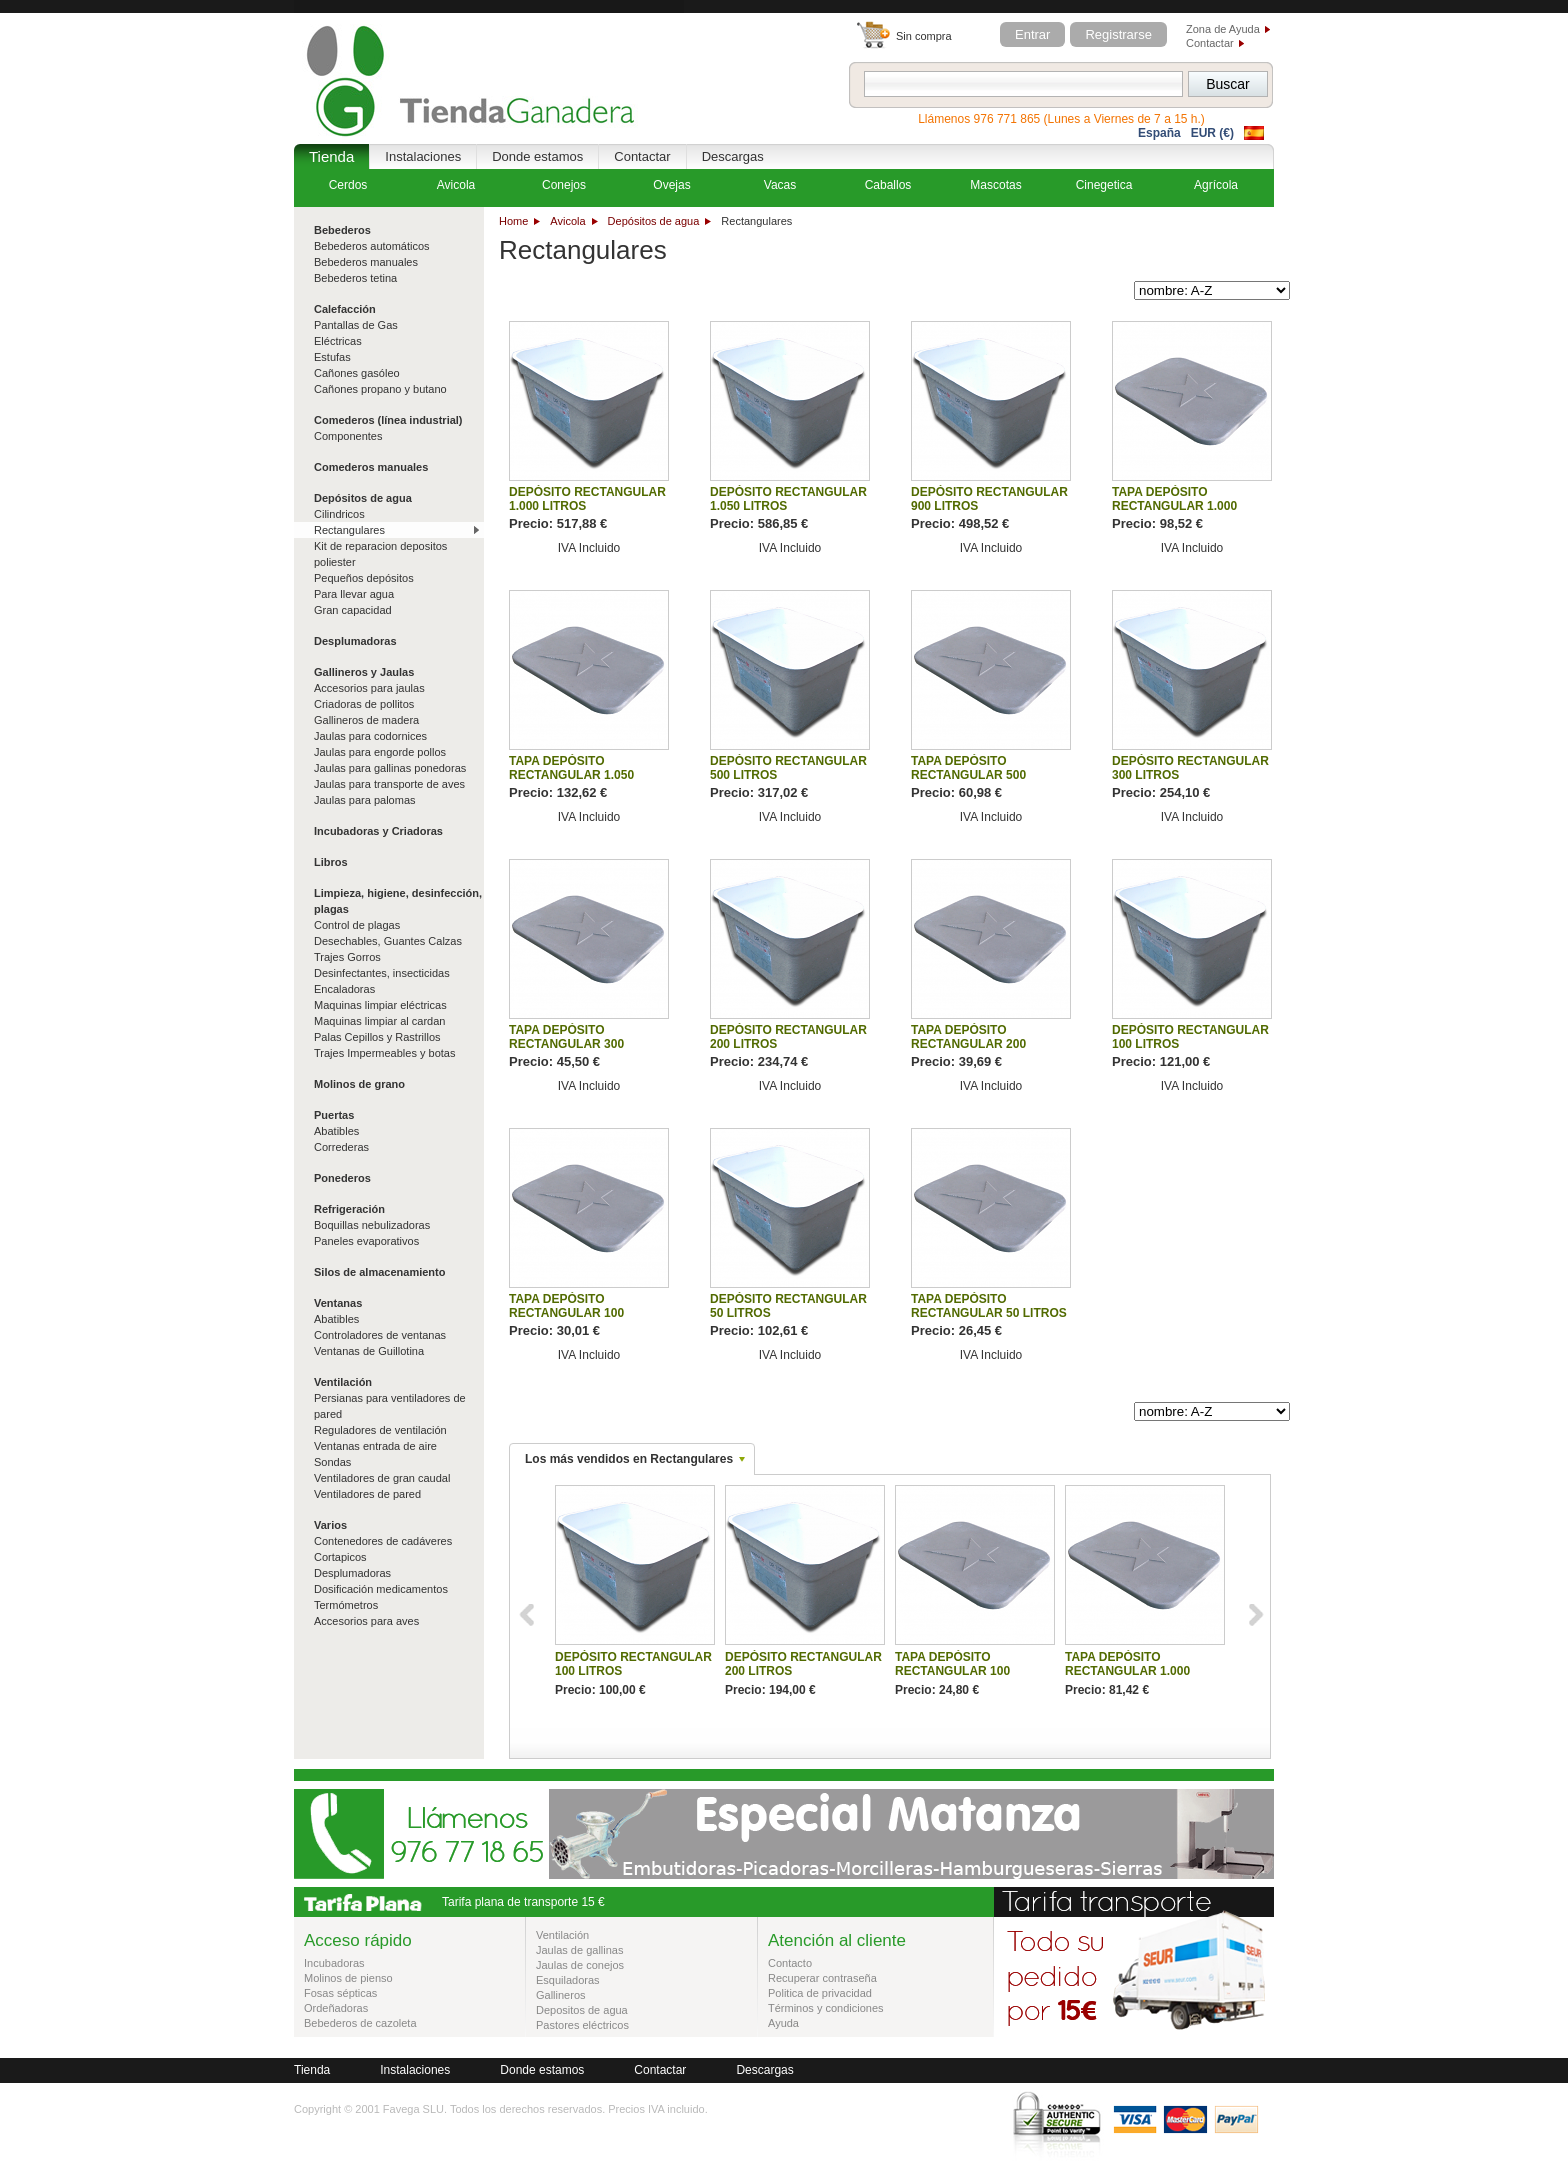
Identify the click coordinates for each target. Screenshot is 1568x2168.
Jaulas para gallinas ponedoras (390, 768)
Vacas (780, 185)
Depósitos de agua (654, 221)
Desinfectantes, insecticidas (382, 973)
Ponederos (342, 1178)
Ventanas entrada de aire (375, 1446)
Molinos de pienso (348, 1978)
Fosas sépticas (340, 1993)
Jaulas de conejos (580, 1965)
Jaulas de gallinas (579, 1950)
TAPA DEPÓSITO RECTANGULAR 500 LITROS (968, 775)
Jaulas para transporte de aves (389, 784)
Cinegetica (1104, 185)
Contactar (1210, 43)
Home (513, 221)
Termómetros (346, 1605)
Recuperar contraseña (822, 1978)
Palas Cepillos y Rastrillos (377, 1037)
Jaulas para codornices (370, 736)
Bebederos (342, 230)
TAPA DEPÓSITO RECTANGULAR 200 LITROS (968, 1044)
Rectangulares (349, 530)
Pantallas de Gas (356, 325)
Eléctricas (338, 341)
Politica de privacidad (820, 1993)
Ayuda (783, 2023)
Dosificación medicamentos (381, 1589)
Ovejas (671, 185)
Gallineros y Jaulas (364, 672)
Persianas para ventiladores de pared (390, 1406)
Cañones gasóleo (357, 373)
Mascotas (995, 185)
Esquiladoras (568, 1980)
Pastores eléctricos (582, 2025)
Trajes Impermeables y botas (384, 1053)
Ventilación (343, 1382)
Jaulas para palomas (365, 800)
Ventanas (338, 1303)
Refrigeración (349, 1209)
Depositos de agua (582, 2010)
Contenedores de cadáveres (383, 1541)
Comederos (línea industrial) (388, 420)
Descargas (733, 156)
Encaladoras (344, 989)
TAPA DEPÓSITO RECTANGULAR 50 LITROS (989, 1306)
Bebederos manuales (366, 262)
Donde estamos (537, 156)
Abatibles (336, 1131)
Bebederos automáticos (372, 246)
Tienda (331, 156)
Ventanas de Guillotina (369, 1351)
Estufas (332, 357)
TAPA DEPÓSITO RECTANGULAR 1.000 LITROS (1174, 506)
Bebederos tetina (355, 278)
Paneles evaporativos (366, 1241)
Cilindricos (339, 514)
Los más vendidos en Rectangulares (629, 1459)
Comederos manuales (371, 467)
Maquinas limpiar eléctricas (380, 1005)
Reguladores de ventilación (380, 1430)
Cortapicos (340, 1557)
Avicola (567, 221)
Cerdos (348, 185)
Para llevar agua (354, 594)
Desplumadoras (355, 641)
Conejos (564, 185)
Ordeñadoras (336, 2008)
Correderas (341, 1147)
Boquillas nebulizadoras (372, 1225)
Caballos (888, 185)
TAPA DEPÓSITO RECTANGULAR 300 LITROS (566, 1044)
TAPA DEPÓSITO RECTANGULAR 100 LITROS (566, 1313)
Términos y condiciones (826, 2008)
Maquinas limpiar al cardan (379, 1021)
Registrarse (1118, 34)
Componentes (348, 436)
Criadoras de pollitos (364, 704)
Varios (330, 1525)
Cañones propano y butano (380, 389)
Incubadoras (334, 1963)
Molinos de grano (359, 1084)
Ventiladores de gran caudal (382, 1478)
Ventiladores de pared (367, 1494)
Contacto (790, 1963)
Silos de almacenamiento (379, 1272)
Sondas (332, 1462)
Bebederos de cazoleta (360, 2023)
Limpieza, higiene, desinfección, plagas (398, 901)
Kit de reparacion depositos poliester (380, 554)
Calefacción (345, 309)
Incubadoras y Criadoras (378, 831)
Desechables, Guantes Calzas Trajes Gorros (388, 949)
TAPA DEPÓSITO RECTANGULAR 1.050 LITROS (571, 775)
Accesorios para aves (366, 1621)
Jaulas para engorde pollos (380, 752)
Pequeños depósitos (364, 578)
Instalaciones (423, 156)
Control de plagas (357, 925)
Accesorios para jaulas (369, 688)
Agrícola (1216, 185)
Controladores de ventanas (380, 1335)
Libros (331, 862)
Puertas (334, 1115)
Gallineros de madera (366, 720)
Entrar (1032, 34)
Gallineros (561, 1995)
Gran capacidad (353, 610)
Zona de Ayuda (1223, 29)
